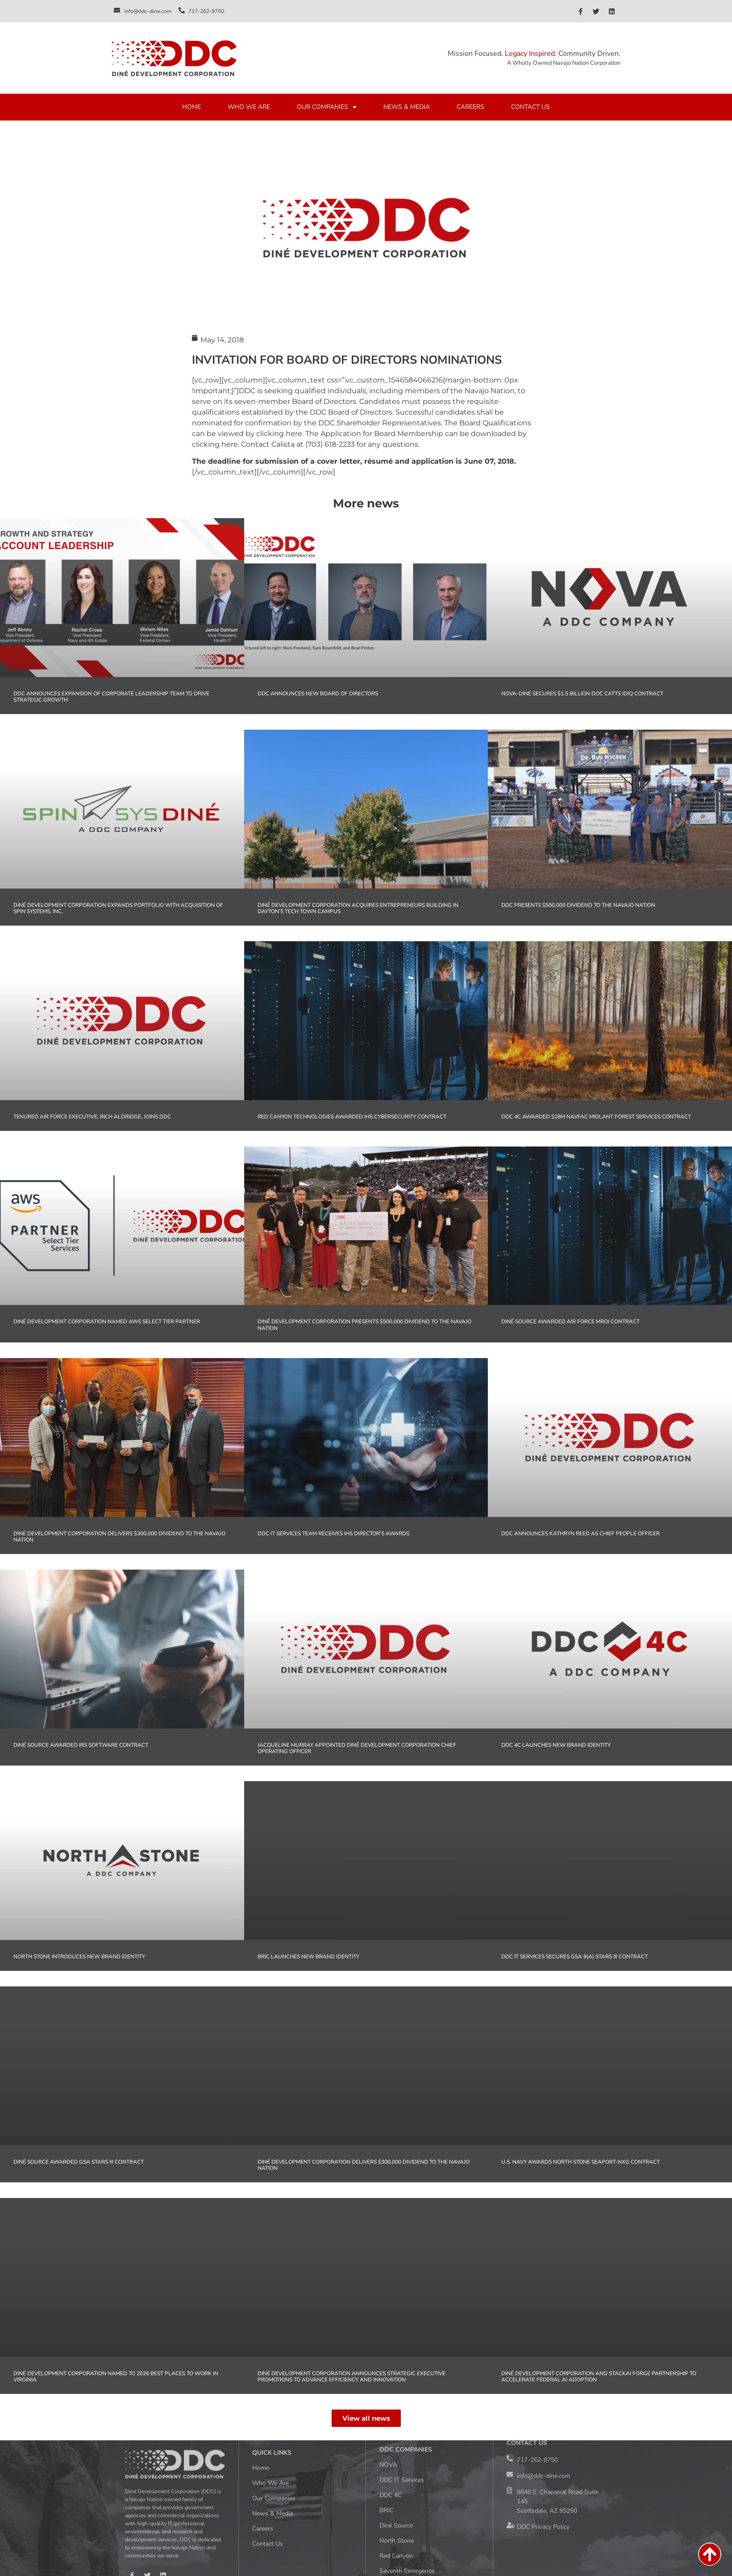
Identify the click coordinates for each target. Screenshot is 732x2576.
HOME (191, 107)
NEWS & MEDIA (406, 107)
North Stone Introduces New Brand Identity (79, 1956)
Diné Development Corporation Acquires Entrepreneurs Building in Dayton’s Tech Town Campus (358, 908)
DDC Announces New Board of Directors (318, 693)
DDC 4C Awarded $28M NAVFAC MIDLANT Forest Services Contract (596, 1116)
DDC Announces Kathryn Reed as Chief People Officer (580, 1533)
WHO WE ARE (249, 107)
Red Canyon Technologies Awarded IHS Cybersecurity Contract (352, 1116)
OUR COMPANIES (327, 107)
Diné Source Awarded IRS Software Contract (80, 1745)
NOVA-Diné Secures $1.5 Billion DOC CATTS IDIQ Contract (582, 693)
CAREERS (470, 107)
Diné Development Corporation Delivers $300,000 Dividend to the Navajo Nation (119, 1536)
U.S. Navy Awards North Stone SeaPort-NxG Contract (580, 2161)
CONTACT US (530, 107)
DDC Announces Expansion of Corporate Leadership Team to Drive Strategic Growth (111, 696)
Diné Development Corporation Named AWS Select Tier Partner (106, 1321)
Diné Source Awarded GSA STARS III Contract (78, 2161)
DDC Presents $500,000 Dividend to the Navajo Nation (579, 905)
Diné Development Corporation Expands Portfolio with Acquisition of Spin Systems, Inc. (118, 908)
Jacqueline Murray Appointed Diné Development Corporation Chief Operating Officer (357, 1748)
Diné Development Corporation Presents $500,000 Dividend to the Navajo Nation (364, 1324)
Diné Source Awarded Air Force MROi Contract (570, 1321)
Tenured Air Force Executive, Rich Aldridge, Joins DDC (92, 1116)
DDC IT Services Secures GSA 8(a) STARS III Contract (574, 1956)
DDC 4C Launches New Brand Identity (556, 1745)
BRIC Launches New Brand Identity (308, 1956)
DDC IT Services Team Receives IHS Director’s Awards (333, 1533)
